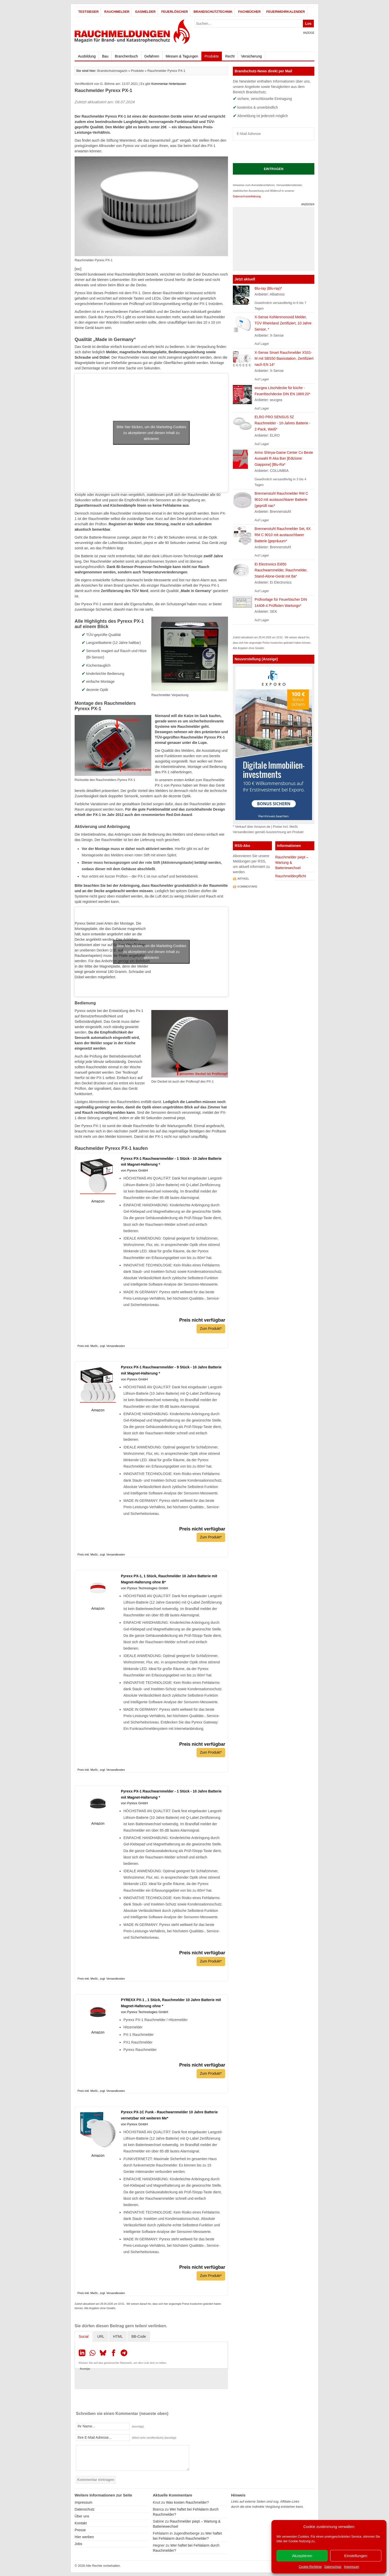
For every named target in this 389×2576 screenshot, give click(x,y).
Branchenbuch (126, 56)
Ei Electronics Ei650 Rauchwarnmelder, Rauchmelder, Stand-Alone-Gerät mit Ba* (281, 570)
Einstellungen (355, 2556)
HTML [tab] (118, 2336)
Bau (105, 56)
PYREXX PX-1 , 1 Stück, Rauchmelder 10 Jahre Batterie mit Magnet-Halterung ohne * (171, 2003)
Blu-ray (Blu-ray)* (268, 288)
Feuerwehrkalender (285, 12)
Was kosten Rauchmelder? (187, 2502)
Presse (80, 2529)
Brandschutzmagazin (112, 71)
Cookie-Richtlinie (310, 2567)
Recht (230, 56)
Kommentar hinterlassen (168, 84)
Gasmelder (145, 12)
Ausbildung (87, 56)
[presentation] (272, 152)
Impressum (351, 2567)
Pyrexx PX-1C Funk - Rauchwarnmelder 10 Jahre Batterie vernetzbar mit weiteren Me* (169, 2115)
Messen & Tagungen (182, 56)
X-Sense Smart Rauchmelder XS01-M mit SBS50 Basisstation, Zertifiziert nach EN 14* (284, 358)
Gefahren (151, 56)
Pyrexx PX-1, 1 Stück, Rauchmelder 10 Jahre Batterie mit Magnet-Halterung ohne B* (169, 1579)
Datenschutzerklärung (247, 196)
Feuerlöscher (174, 12)
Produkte (211, 56)
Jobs (78, 2543)
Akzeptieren (302, 2556)
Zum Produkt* (210, 1328)
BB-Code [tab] (138, 2336)
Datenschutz (332, 2567)
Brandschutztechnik (213, 12)
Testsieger (88, 12)
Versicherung (251, 56)
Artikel (243, 878)
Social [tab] (83, 2336)
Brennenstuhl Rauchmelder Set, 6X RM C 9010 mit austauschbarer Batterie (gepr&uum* (283, 535)
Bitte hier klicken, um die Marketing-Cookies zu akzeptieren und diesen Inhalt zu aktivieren (151, 432)
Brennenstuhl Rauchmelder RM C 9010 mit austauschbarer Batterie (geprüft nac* (281, 499)
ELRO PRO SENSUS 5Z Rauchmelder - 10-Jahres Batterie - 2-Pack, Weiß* (283, 423)
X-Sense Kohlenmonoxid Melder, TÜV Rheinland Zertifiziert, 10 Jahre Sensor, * (283, 323)
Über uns (82, 2516)
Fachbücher (249, 12)
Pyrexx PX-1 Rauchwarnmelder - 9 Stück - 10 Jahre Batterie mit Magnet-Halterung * (171, 1370)
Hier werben (84, 2536)
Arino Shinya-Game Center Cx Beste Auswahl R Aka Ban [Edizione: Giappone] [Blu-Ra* (284, 458)
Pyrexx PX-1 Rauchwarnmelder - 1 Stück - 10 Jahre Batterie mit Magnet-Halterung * (171, 1161)
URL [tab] (100, 2336)
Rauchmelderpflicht (290, 876)
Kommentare (247, 886)
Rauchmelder (117, 12)
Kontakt (81, 2523)
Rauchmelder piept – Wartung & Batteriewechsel (291, 862)
